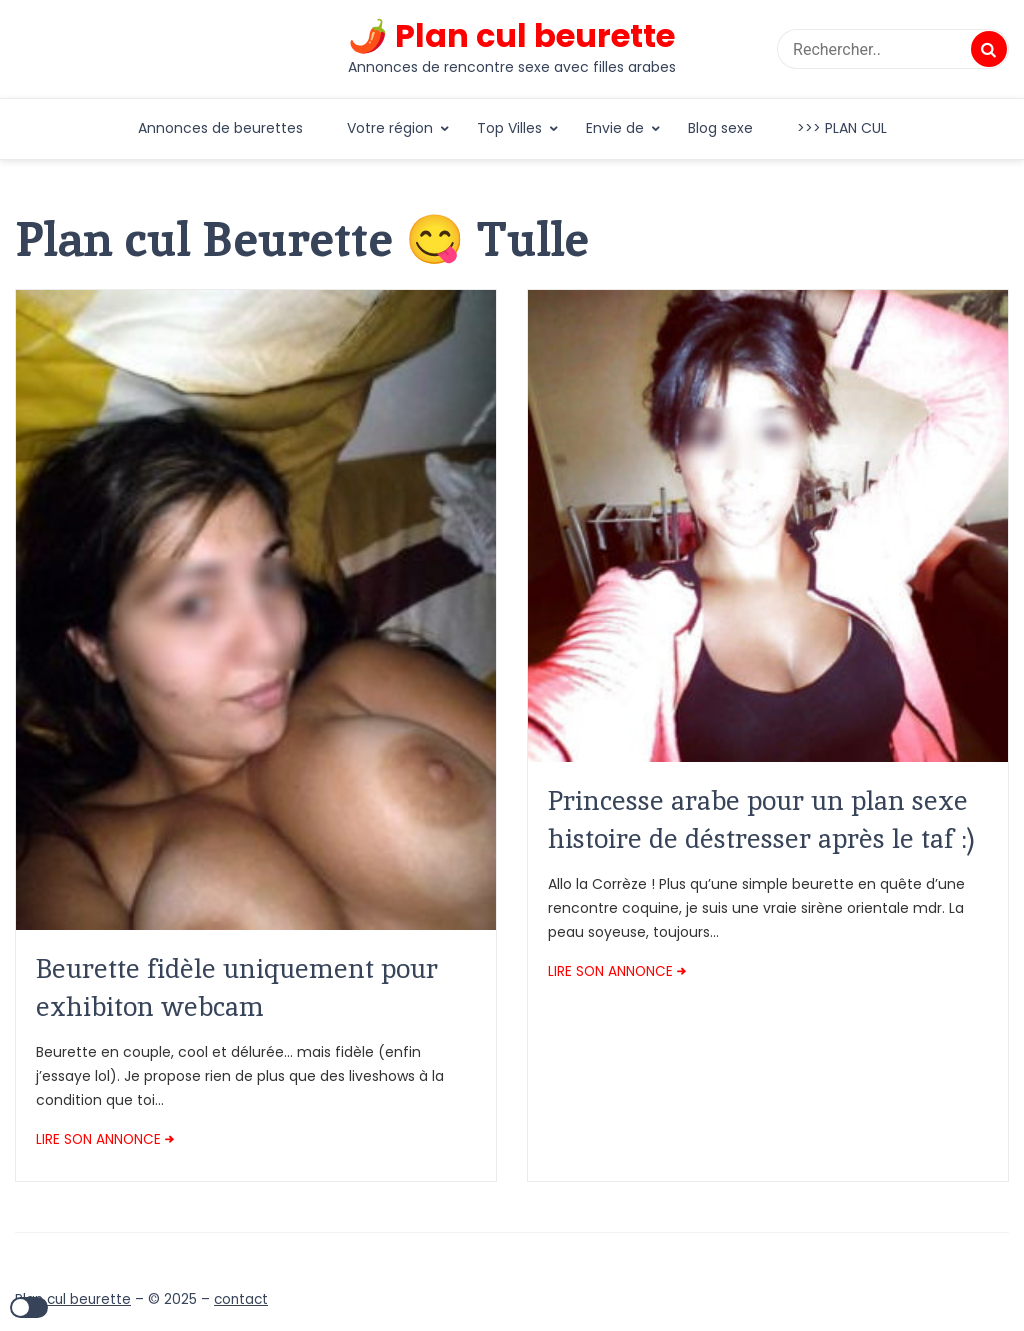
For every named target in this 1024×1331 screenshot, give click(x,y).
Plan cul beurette (73, 1299)
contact (241, 1299)
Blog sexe (720, 128)
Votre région (390, 128)
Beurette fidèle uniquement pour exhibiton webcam (237, 987)
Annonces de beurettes (220, 128)
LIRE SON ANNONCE (98, 1139)
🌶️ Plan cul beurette (511, 36)
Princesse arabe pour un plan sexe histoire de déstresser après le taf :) (761, 819)
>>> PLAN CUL (842, 128)
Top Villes (509, 128)
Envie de (615, 128)
